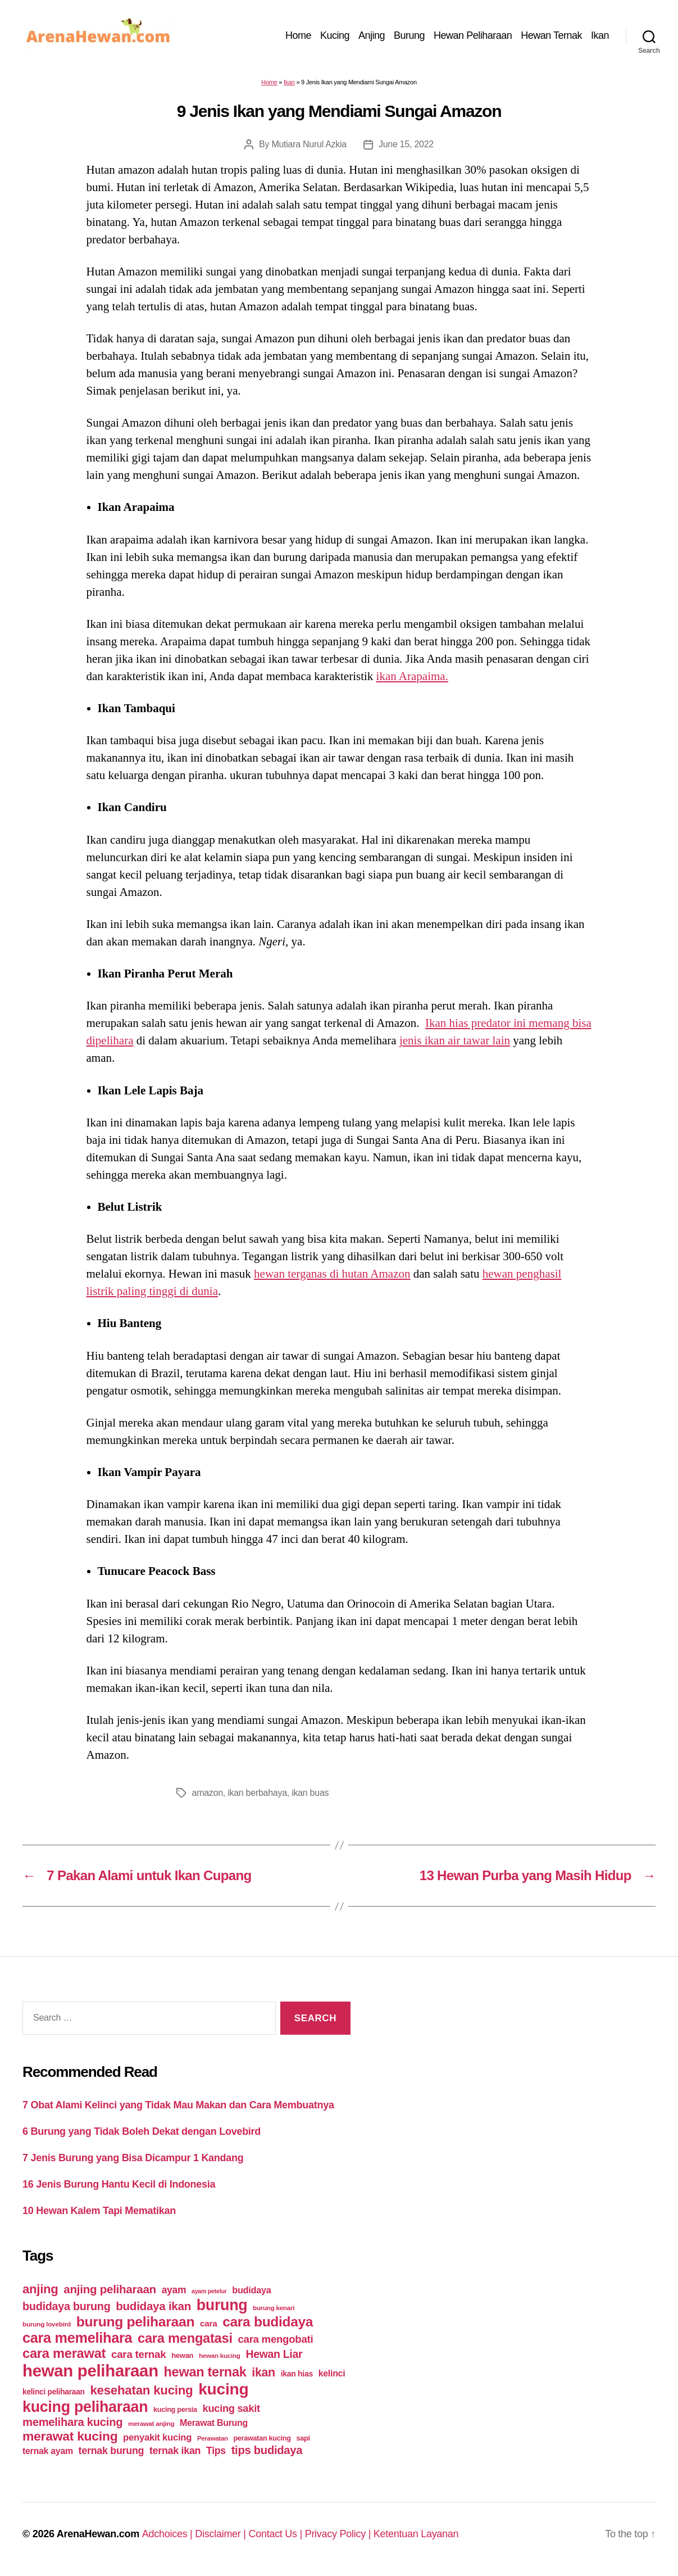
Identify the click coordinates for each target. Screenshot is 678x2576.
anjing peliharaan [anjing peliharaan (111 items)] (109, 2289)
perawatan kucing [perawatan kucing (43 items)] (261, 2438)
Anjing (371, 35)
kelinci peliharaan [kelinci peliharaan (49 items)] (53, 2392)
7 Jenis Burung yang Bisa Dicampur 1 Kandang (133, 2157)
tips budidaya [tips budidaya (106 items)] (267, 2450)
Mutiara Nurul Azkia (309, 144)
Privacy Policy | (339, 2533)
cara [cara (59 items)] (208, 2323)
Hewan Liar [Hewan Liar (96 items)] (273, 2354)
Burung (409, 35)
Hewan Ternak (551, 35)
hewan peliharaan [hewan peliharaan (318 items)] (90, 2370)
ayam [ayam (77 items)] (174, 2290)
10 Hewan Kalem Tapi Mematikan (99, 2210)
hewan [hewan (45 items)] (182, 2355)
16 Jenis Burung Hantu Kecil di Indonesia (118, 2184)
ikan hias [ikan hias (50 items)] (297, 2373)
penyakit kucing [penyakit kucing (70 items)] (157, 2437)
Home (298, 35)
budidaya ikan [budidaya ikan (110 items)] (153, 2305)
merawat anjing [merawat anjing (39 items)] (151, 2424)
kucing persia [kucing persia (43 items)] (175, 2410)
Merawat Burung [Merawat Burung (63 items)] (214, 2423)
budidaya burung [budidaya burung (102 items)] (66, 2306)
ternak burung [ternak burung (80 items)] (111, 2450)
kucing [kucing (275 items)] (223, 2389)
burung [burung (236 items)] (222, 2305)
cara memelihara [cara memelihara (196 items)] (77, 2338)
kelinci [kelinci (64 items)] (331, 2373)
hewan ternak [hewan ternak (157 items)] (205, 2372)
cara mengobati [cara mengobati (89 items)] (275, 2339)
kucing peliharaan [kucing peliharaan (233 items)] (85, 2406)
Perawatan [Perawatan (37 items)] (212, 2438)
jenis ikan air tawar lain (454, 1040)
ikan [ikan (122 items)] (263, 2372)
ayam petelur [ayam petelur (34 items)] (209, 2291)
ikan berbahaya (257, 1793)
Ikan (600, 35)
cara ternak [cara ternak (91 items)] (138, 2354)
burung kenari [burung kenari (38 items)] (273, 2307)
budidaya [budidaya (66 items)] (251, 2290)
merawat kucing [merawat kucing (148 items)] (69, 2436)
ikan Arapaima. (412, 676)
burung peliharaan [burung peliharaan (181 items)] (135, 2321)
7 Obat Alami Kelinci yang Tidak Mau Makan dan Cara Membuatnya (178, 2105)
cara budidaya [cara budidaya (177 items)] (267, 2321)
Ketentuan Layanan (416, 2533)
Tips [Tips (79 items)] (216, 2450)
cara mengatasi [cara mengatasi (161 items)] (185, 2338)
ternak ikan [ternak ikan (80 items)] (175, 2450)
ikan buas (310, 1793)
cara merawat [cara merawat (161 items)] (64, 2353)
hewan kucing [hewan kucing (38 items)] (219, 2355)
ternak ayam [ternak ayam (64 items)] (47, 2451)
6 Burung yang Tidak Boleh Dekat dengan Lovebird (141, 2131)
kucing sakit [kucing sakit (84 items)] (231, 2408)
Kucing (334, 35)
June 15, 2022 (406, 144)
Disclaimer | (221, 2533)
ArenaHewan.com (98, 2533)
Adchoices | (168, 2533)
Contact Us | (276, 2533)
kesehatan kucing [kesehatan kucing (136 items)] (141, 2390)
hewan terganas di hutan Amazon (332, 1273)
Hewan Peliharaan (473, 35)
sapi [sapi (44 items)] (303, 2438)
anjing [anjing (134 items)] (40, 2289)
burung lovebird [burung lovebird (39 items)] (46, 2324)
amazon (207, 1793)
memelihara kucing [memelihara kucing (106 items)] (72, 2422)
